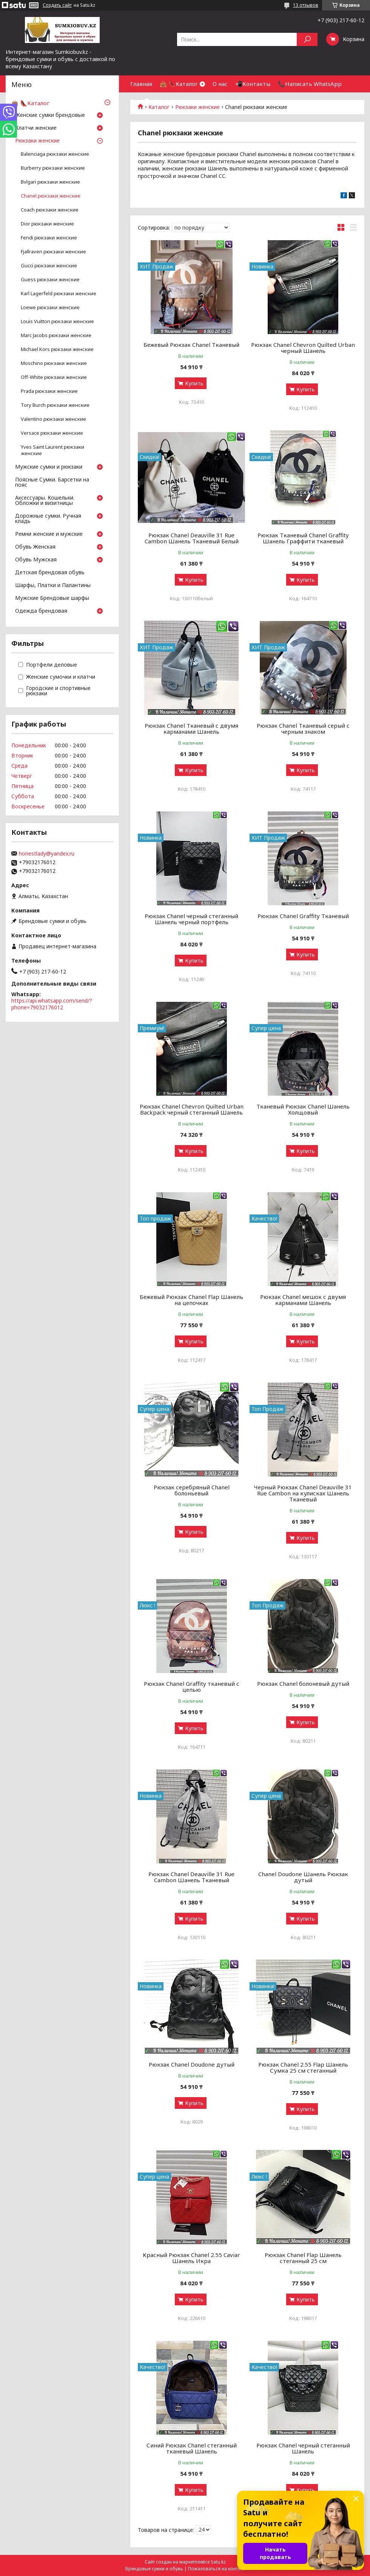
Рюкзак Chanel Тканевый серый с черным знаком (303, 728)
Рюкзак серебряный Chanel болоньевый (192, 1490)
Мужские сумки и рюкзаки (48, 467)
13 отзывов (305, 5)
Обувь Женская (35, 547)
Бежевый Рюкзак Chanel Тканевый (191, 345)
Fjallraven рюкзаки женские (53, 251)
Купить (194, 383)
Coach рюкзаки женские (50, 210)
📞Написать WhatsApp (310, 83)
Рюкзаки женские (37, 141)
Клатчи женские (36, 128)
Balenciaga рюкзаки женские (55, 154)
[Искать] (307, 39)
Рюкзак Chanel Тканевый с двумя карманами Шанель (191, 728)
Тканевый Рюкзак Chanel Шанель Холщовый (303, 1109)
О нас (220, 83)
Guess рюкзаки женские (50, 279)
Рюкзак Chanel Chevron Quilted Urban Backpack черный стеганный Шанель (192, 1109)
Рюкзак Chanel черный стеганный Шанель (303, 2448)
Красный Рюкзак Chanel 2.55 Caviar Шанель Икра (191, 2258)
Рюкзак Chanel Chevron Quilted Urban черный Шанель (303, 348)
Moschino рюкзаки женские (54, 363)
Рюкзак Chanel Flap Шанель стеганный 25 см (303, 2258)
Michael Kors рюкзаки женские (57, 349)
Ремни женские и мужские (49, 534)
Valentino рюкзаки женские (53, 419)
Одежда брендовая (41, 611)
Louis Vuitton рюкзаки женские (57, 321)
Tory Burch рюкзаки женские (55, 405)
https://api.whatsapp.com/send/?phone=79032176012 (51, 1004)
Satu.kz (218, 2562)
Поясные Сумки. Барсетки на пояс (52, 482)
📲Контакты (252, 83)
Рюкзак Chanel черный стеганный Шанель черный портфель (191, 919)
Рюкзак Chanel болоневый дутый (303, 1684)
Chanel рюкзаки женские (50, 196)
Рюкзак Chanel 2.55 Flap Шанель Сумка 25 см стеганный (303, 2067)
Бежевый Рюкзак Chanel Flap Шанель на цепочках (191, 1300)
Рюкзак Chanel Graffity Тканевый (303, 916)
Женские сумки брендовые (50, 115)
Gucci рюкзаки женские (49, 265)
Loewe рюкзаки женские (50, 307)
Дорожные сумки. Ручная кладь (48, 518)
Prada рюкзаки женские (49, 391)
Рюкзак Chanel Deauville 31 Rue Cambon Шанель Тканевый (191, 1877)
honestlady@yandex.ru (46, 853)
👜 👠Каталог (179, 83)
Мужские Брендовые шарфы (52, 598)
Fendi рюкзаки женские (49, 238)
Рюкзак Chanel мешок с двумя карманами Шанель (303, 1300)
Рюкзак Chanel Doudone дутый (191, 2064)
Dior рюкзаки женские (47, 224)
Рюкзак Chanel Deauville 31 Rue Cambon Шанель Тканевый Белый (192, 538)
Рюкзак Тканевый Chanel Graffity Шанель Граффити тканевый (303, 538)
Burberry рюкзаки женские (53, 168)
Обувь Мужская (36, 560)
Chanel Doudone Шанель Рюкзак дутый (303, 1877)
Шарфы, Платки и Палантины (53, 586)
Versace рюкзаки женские (52, 433)
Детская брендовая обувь (50, 573)
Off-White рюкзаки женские (54, 377)
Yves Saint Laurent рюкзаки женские (52, 450)
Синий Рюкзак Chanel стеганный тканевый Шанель (191, 2448)
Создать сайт (57, 5)
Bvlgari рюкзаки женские (50, 182)
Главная (141, 83)
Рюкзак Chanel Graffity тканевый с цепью (191, 1687)
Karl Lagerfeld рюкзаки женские (58, 293)
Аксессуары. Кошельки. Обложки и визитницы (44, 500)
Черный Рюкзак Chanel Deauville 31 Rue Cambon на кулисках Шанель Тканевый (303, 1493)
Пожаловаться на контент (216, 2568)
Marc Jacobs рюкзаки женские (56, 335)
